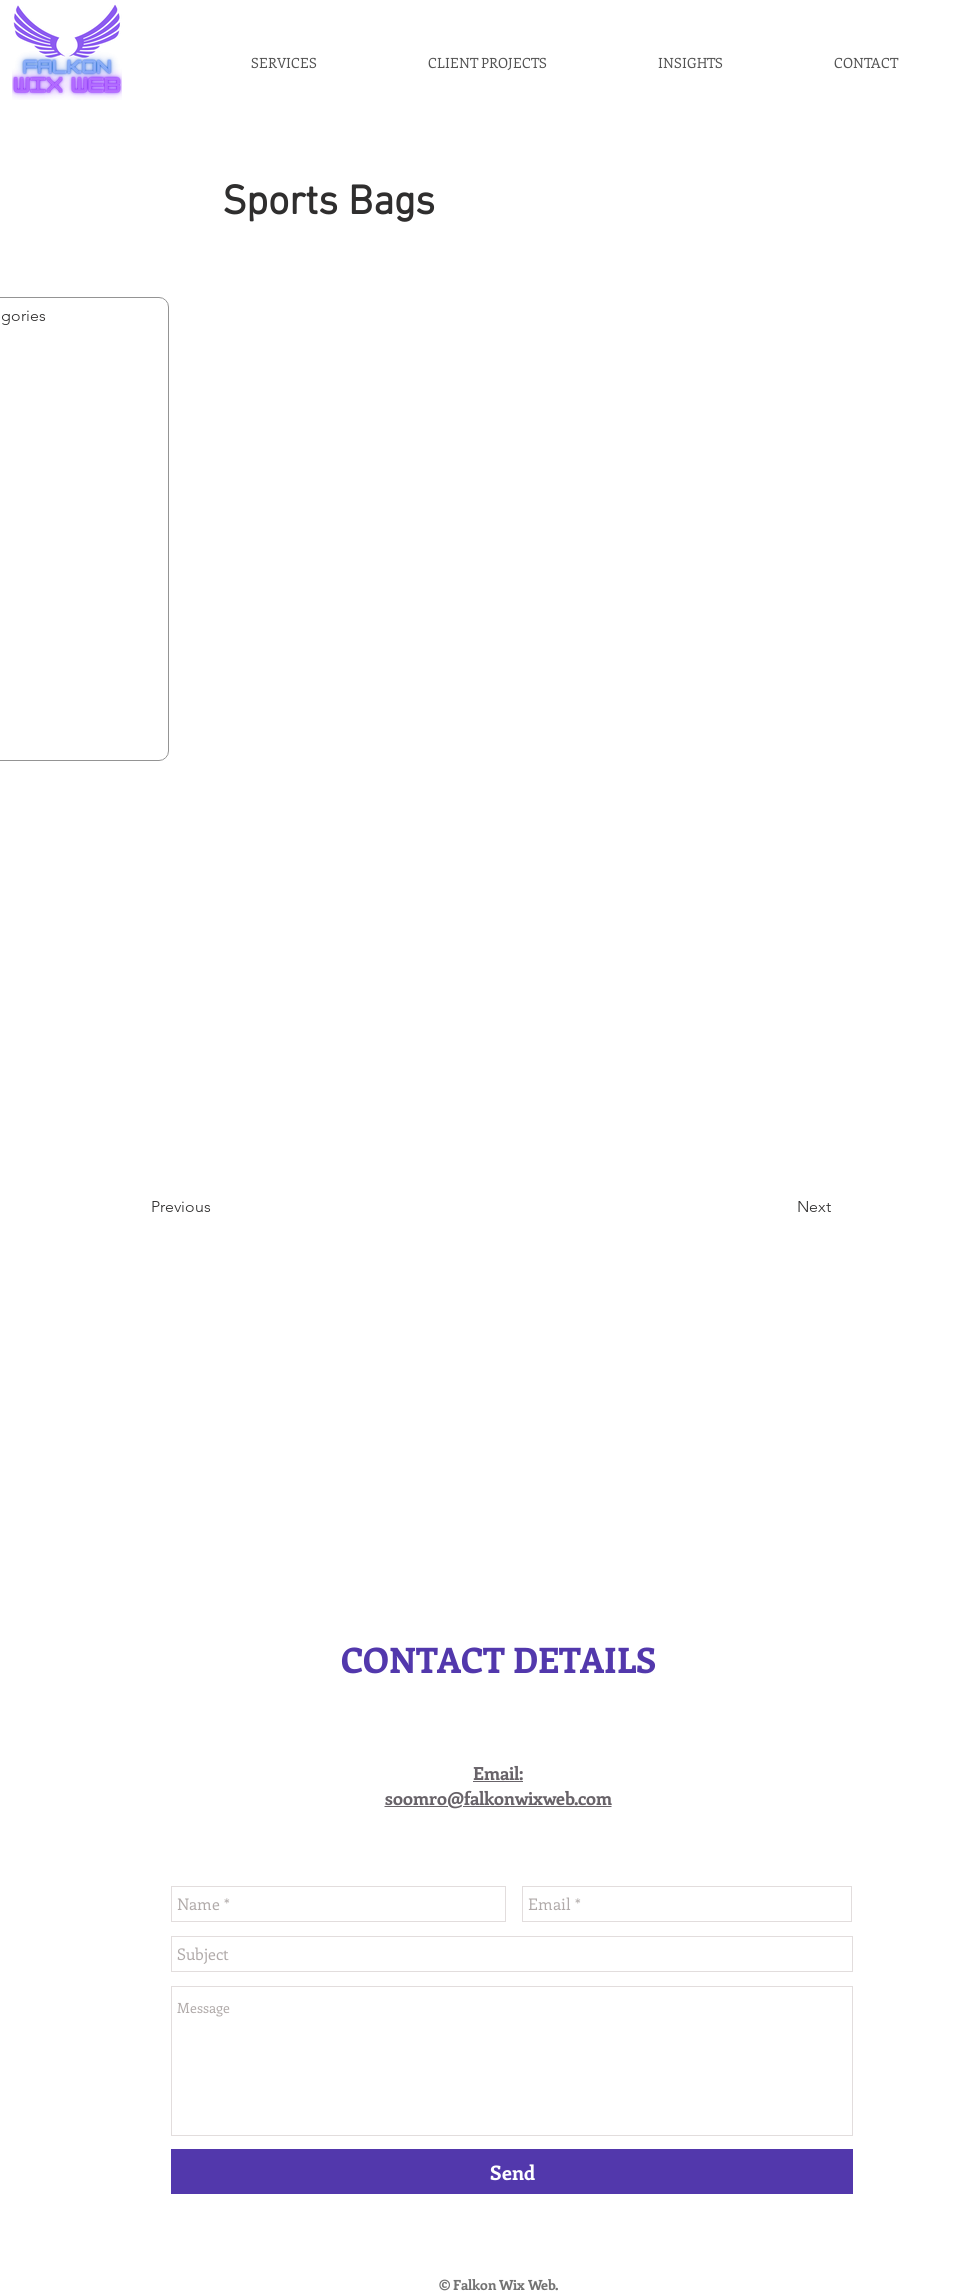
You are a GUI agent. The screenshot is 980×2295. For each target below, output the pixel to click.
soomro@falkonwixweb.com (498, 1798)
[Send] (512, 2171)
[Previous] (217, 1207)
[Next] (781, 1207)
